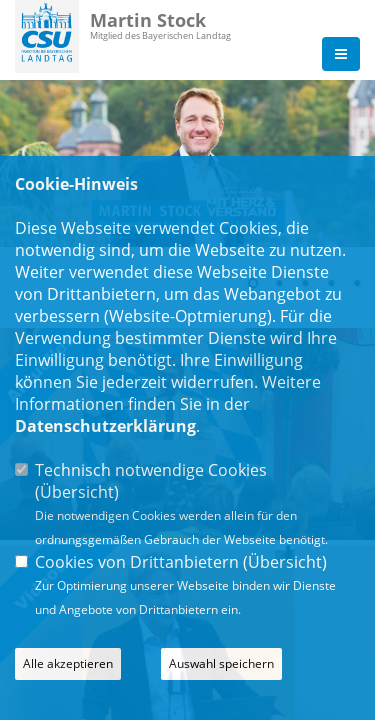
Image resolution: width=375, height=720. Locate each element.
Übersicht (77, 492)
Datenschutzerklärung (105, 426)
